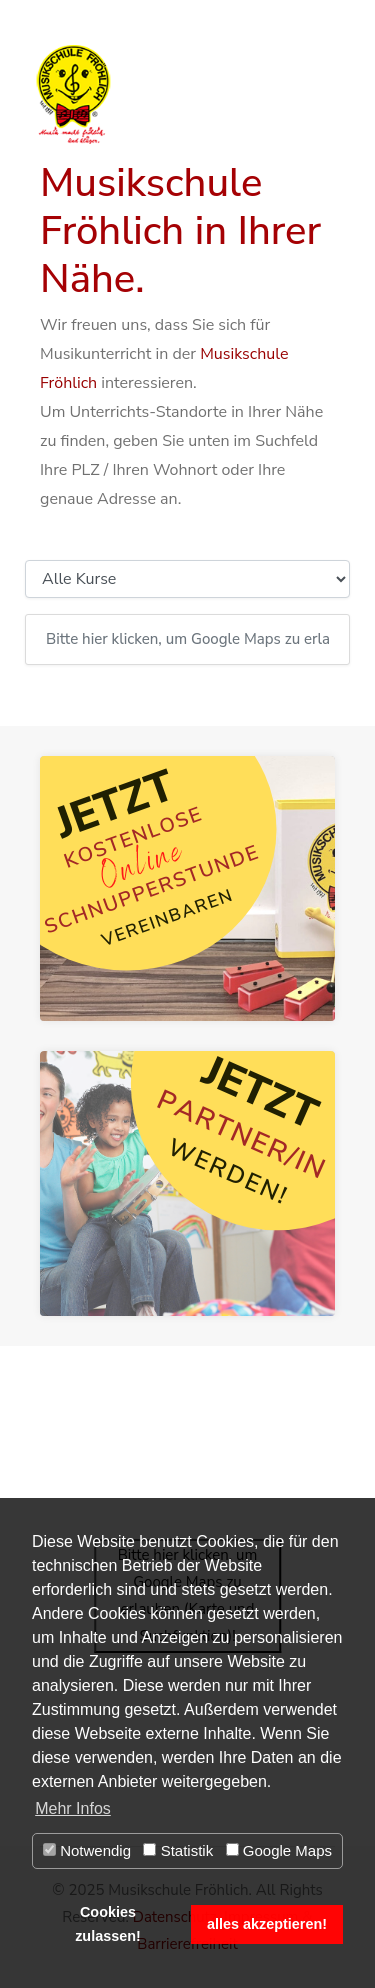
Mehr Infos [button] (73, 1808)
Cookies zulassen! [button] (108, 1924)
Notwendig (87, 1850)
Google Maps (279, 1850)
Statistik (178, 1850)
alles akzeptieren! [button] (267, 1924)
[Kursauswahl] (187, 579)
